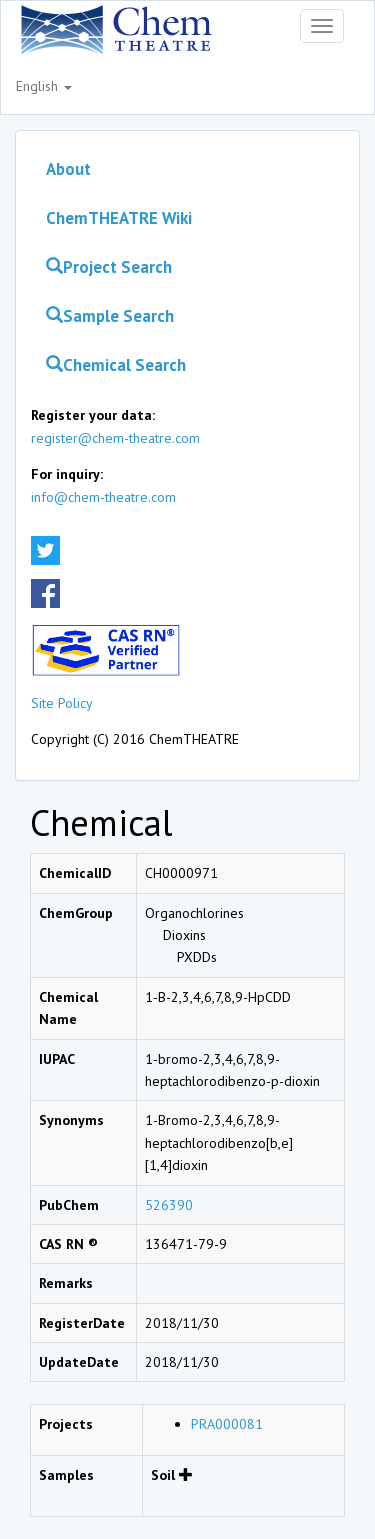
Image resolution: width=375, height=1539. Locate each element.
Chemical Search (116, 365)
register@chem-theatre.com (115, 438)
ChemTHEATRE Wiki (119, 218)
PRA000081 (227, 1424)
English (44, 86)
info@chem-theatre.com (103, 497)
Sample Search (110, 316)
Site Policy (62, 703)
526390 (169, 1205)
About (68, 169)
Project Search (109, 267)
